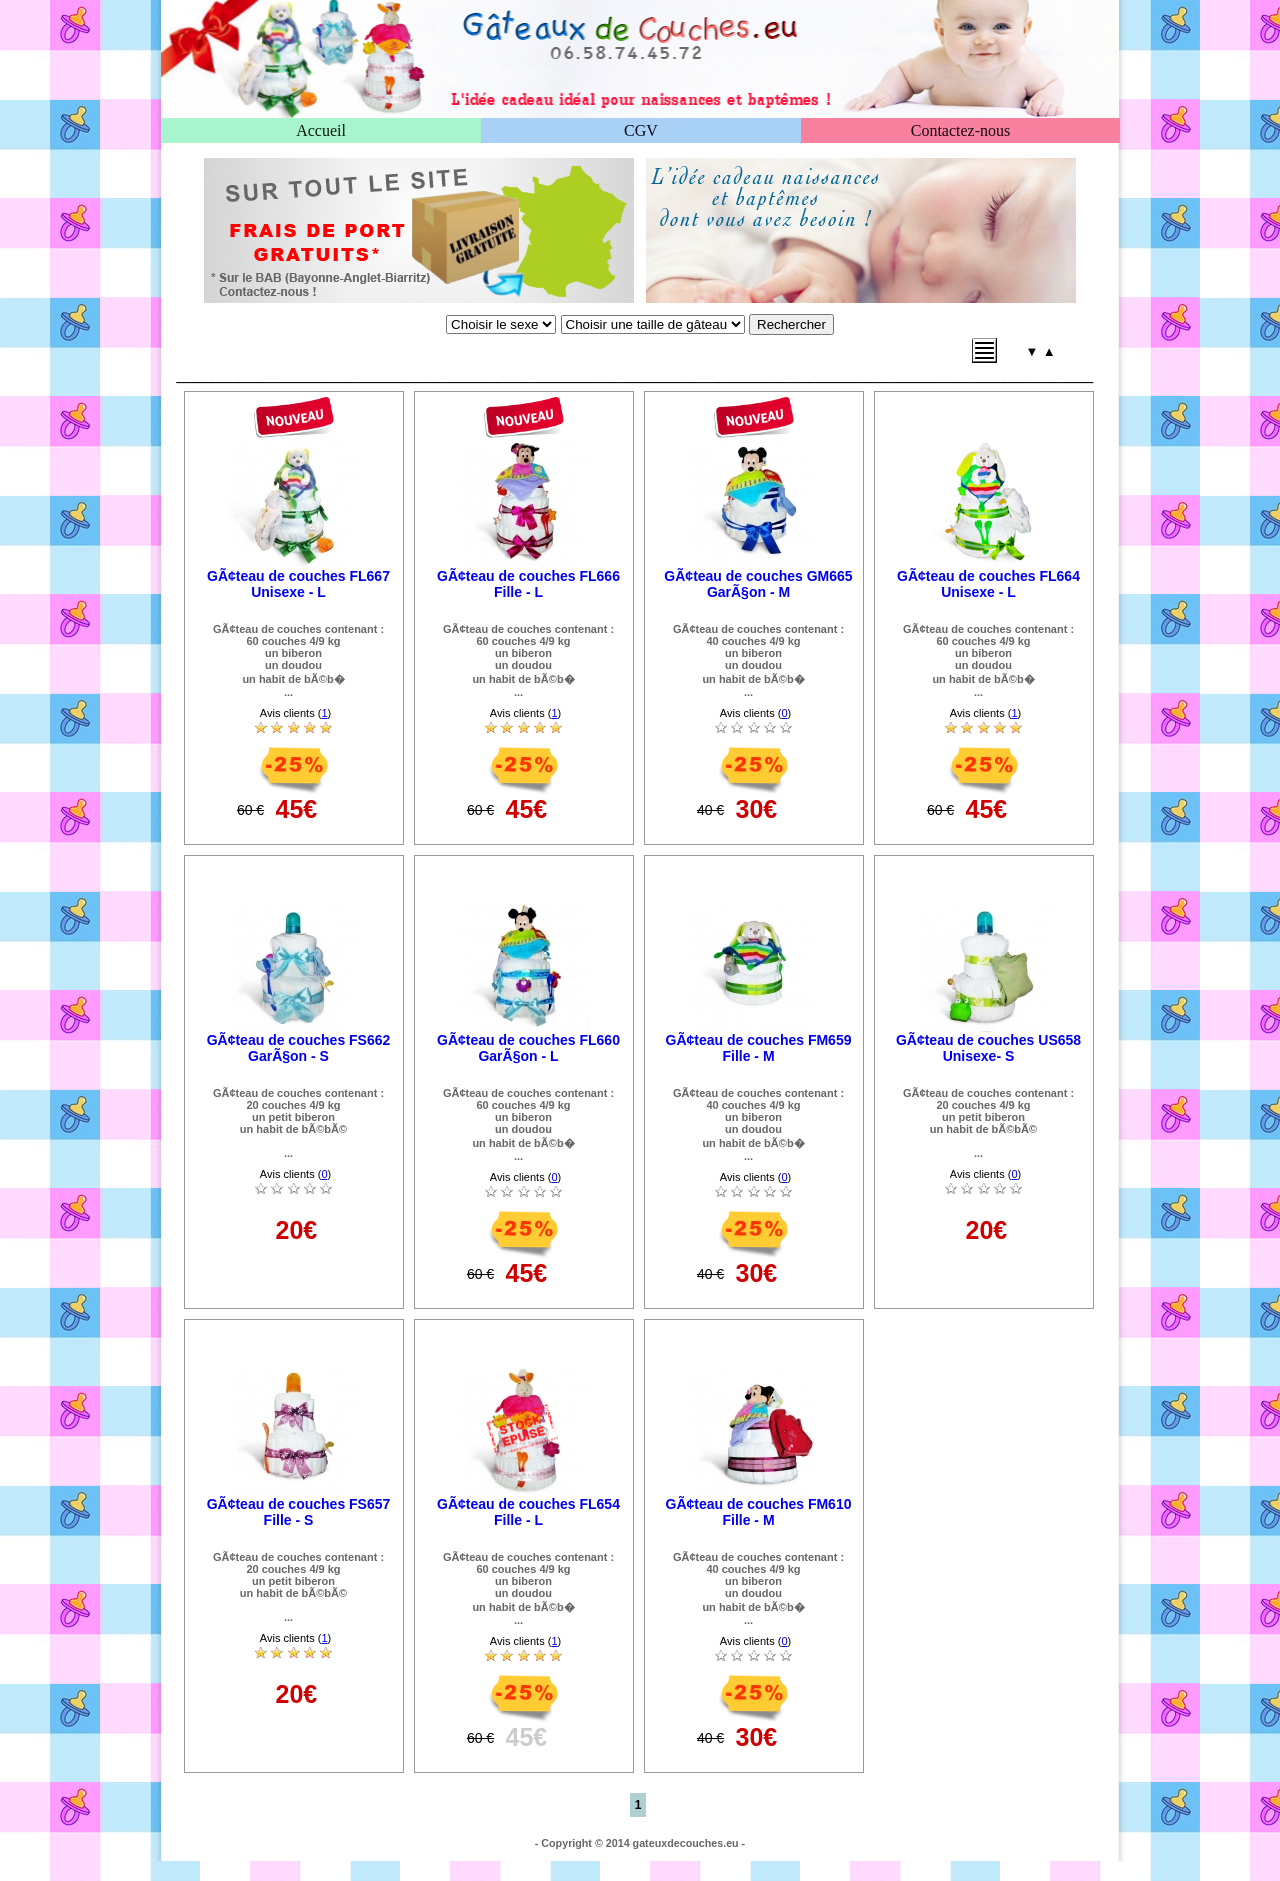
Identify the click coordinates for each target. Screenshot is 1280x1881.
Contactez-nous (961, 130)
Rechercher (791, 324)
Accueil (321, 130)
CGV (641, 130)
